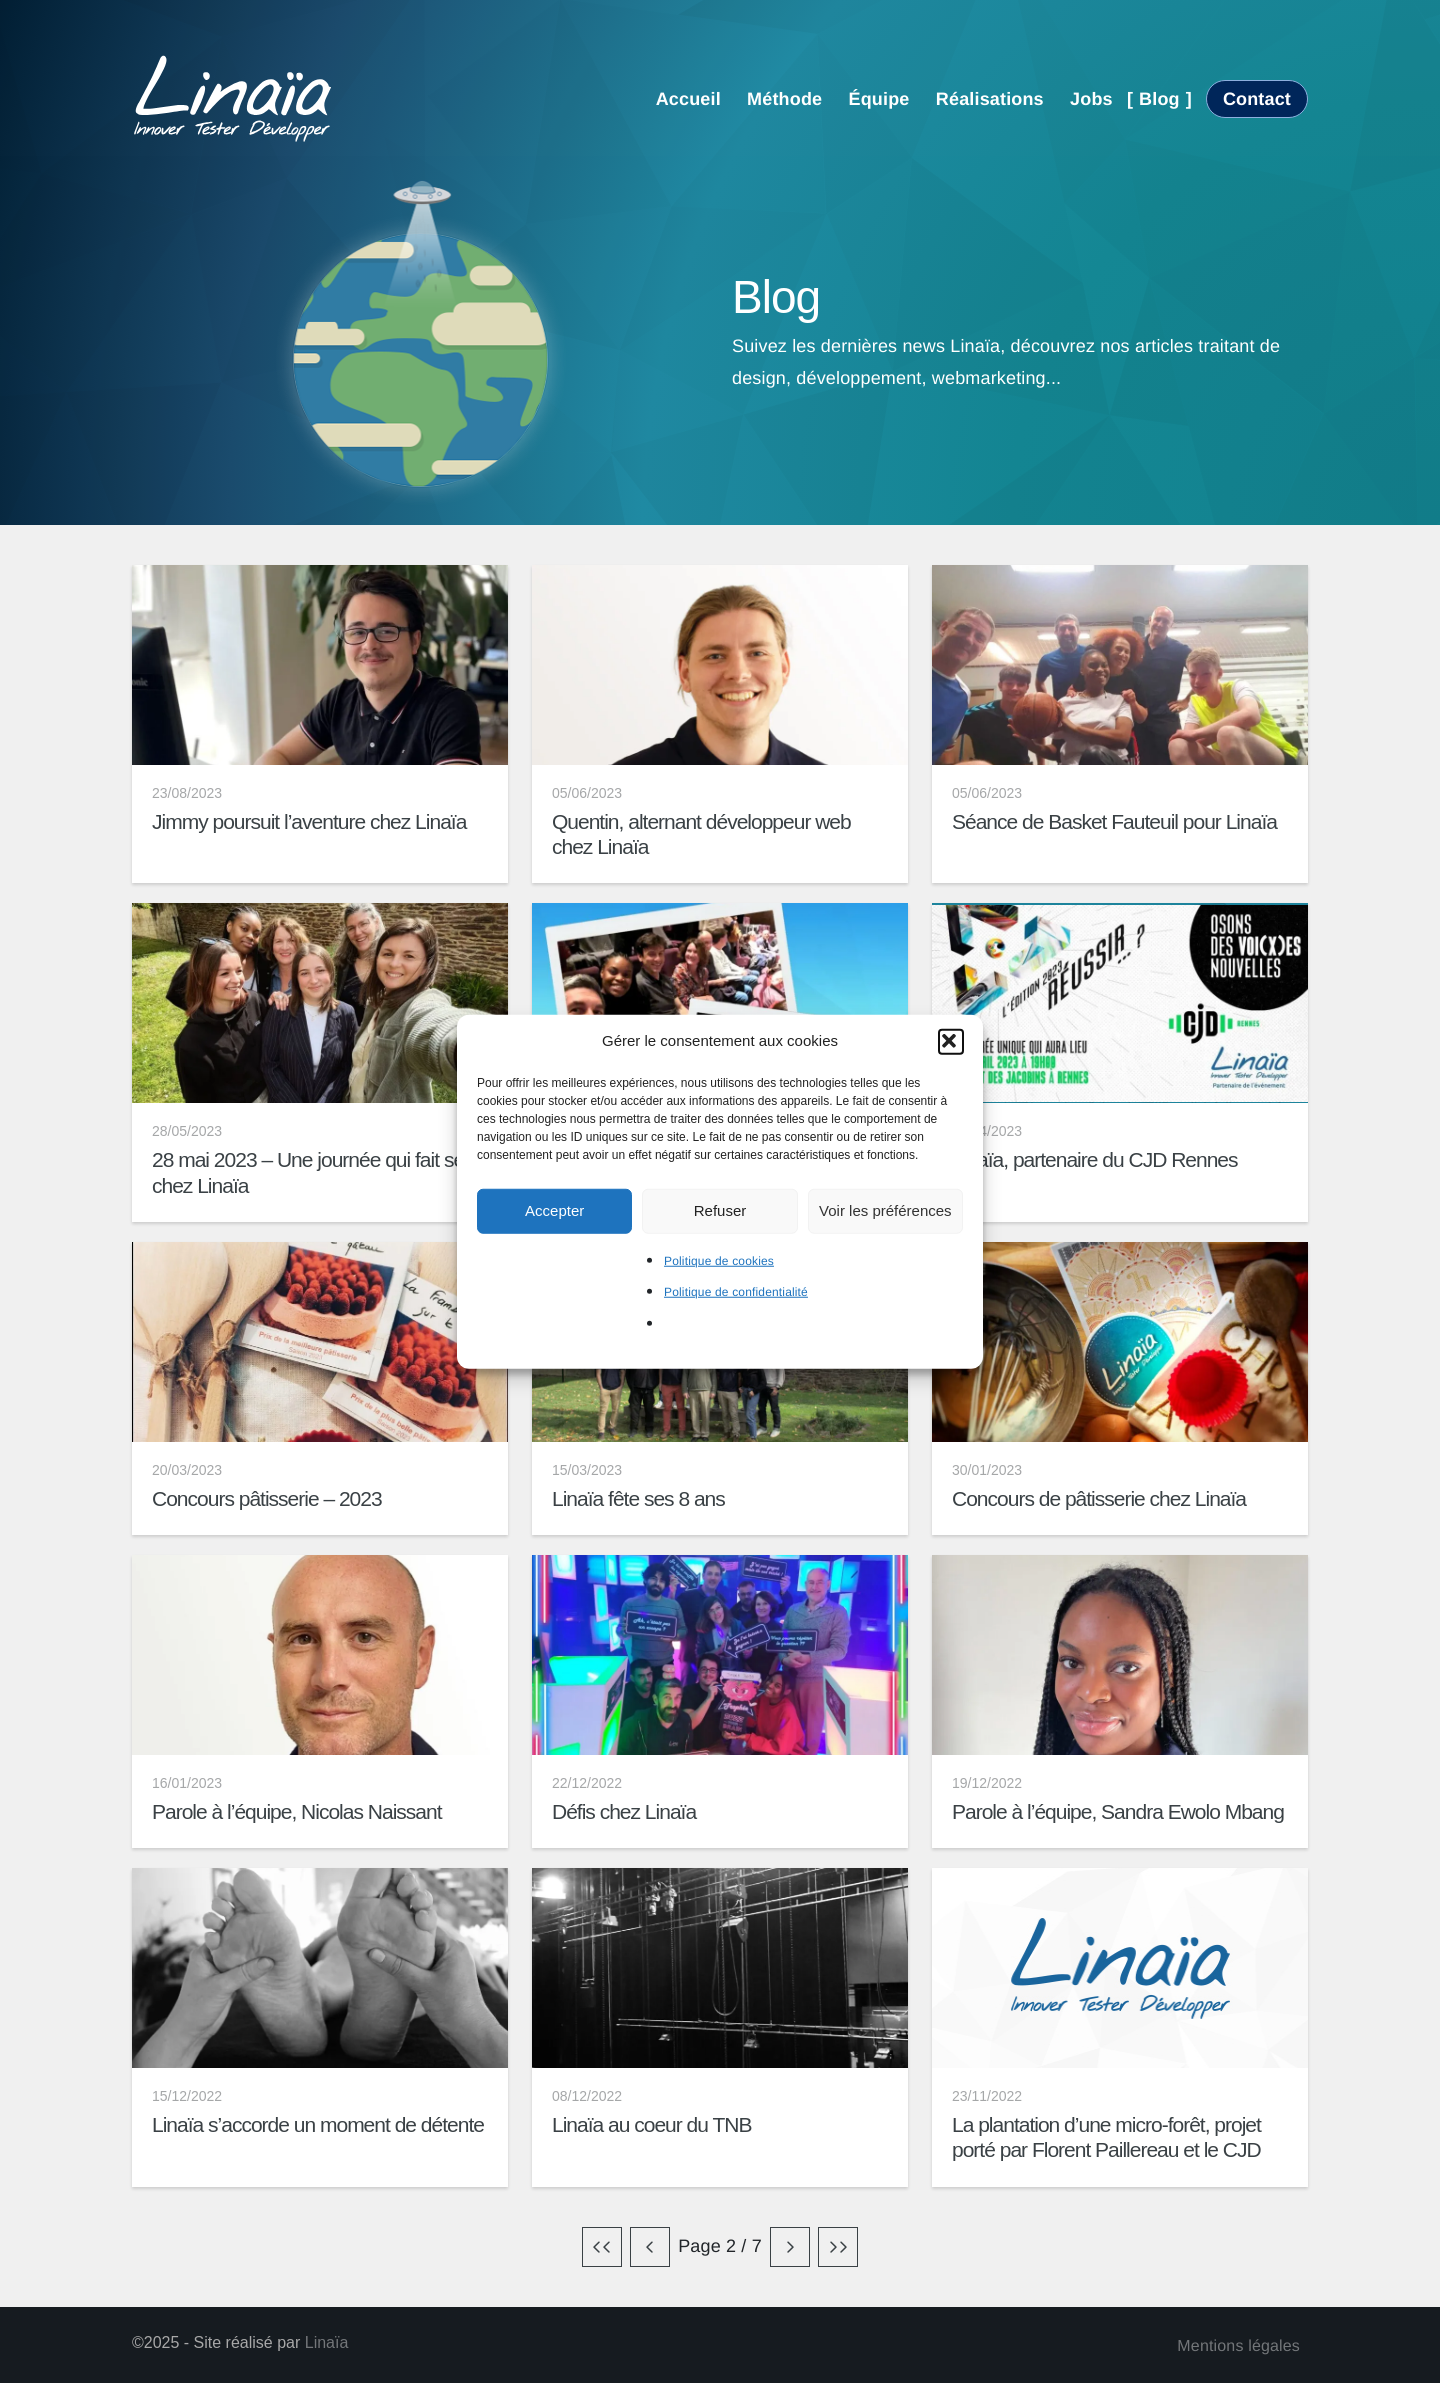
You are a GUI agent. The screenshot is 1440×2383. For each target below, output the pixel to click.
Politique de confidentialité (736, 1292)
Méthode (784, 99)
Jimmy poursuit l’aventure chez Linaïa (309, 821)
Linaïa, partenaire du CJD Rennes (1095, 1159)
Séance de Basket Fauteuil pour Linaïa (1114, 821)
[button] (951, 1041)
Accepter (554, 1210)
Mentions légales (1238, 2346)
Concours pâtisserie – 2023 (267, 1498)
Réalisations (990, 99)
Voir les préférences (885, 1210)
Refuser (720, 1210)
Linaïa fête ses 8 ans (638, 1498)
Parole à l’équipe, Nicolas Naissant (297, 1811)
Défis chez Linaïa (624, 1811)
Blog (1159, 99)
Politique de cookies (719, 1260)
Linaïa (327, 2342)
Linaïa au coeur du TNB (651, 2124)
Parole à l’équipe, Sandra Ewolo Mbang (1118, 1811)
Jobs (1091, 99)
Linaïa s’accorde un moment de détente (318, 2124)
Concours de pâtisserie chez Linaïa (1099, 1498)
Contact (1257, 99)
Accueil (688, 99)
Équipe (879, 99)
